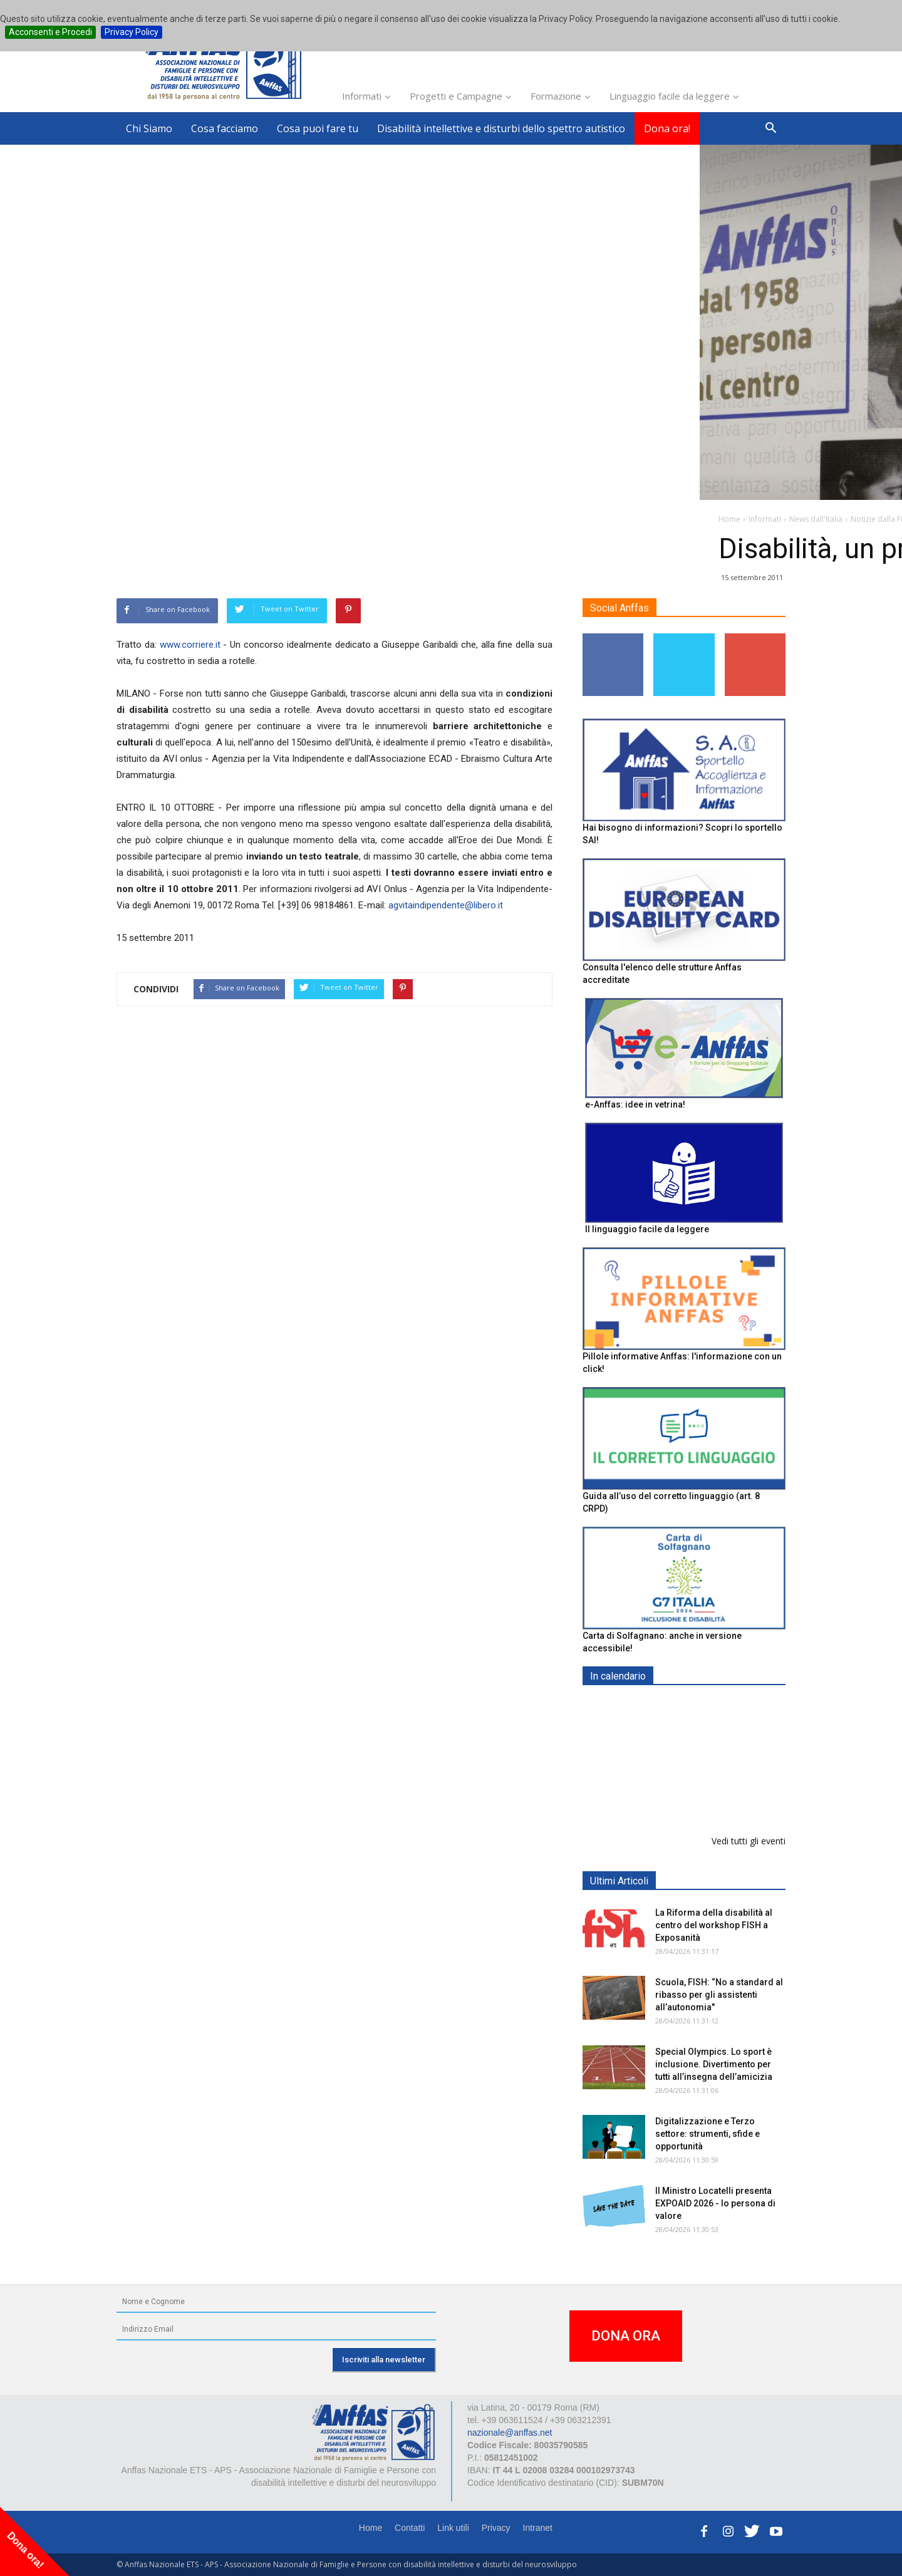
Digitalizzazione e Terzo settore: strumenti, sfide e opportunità (707, 2133)
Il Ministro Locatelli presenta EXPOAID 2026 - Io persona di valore (715, 2203)
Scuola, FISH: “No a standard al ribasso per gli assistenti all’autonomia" (719, 1994)
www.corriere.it (190, 644)
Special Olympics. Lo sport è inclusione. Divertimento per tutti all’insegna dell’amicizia (713, 2064)
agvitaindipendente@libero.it (445, 905)
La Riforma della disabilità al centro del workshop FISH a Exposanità (713, 1925)
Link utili (453, 2528)
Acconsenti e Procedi (50, 32)
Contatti (410, 2528)
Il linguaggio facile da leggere (647, 1229)
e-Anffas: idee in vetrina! (635, 1104)
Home (370, 2528)
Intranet (537, 2528)
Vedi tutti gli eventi (748, 1841)
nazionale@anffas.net (509, 2433)
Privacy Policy (131, 32)
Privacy (496, 2528)
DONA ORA (625, 2336)
